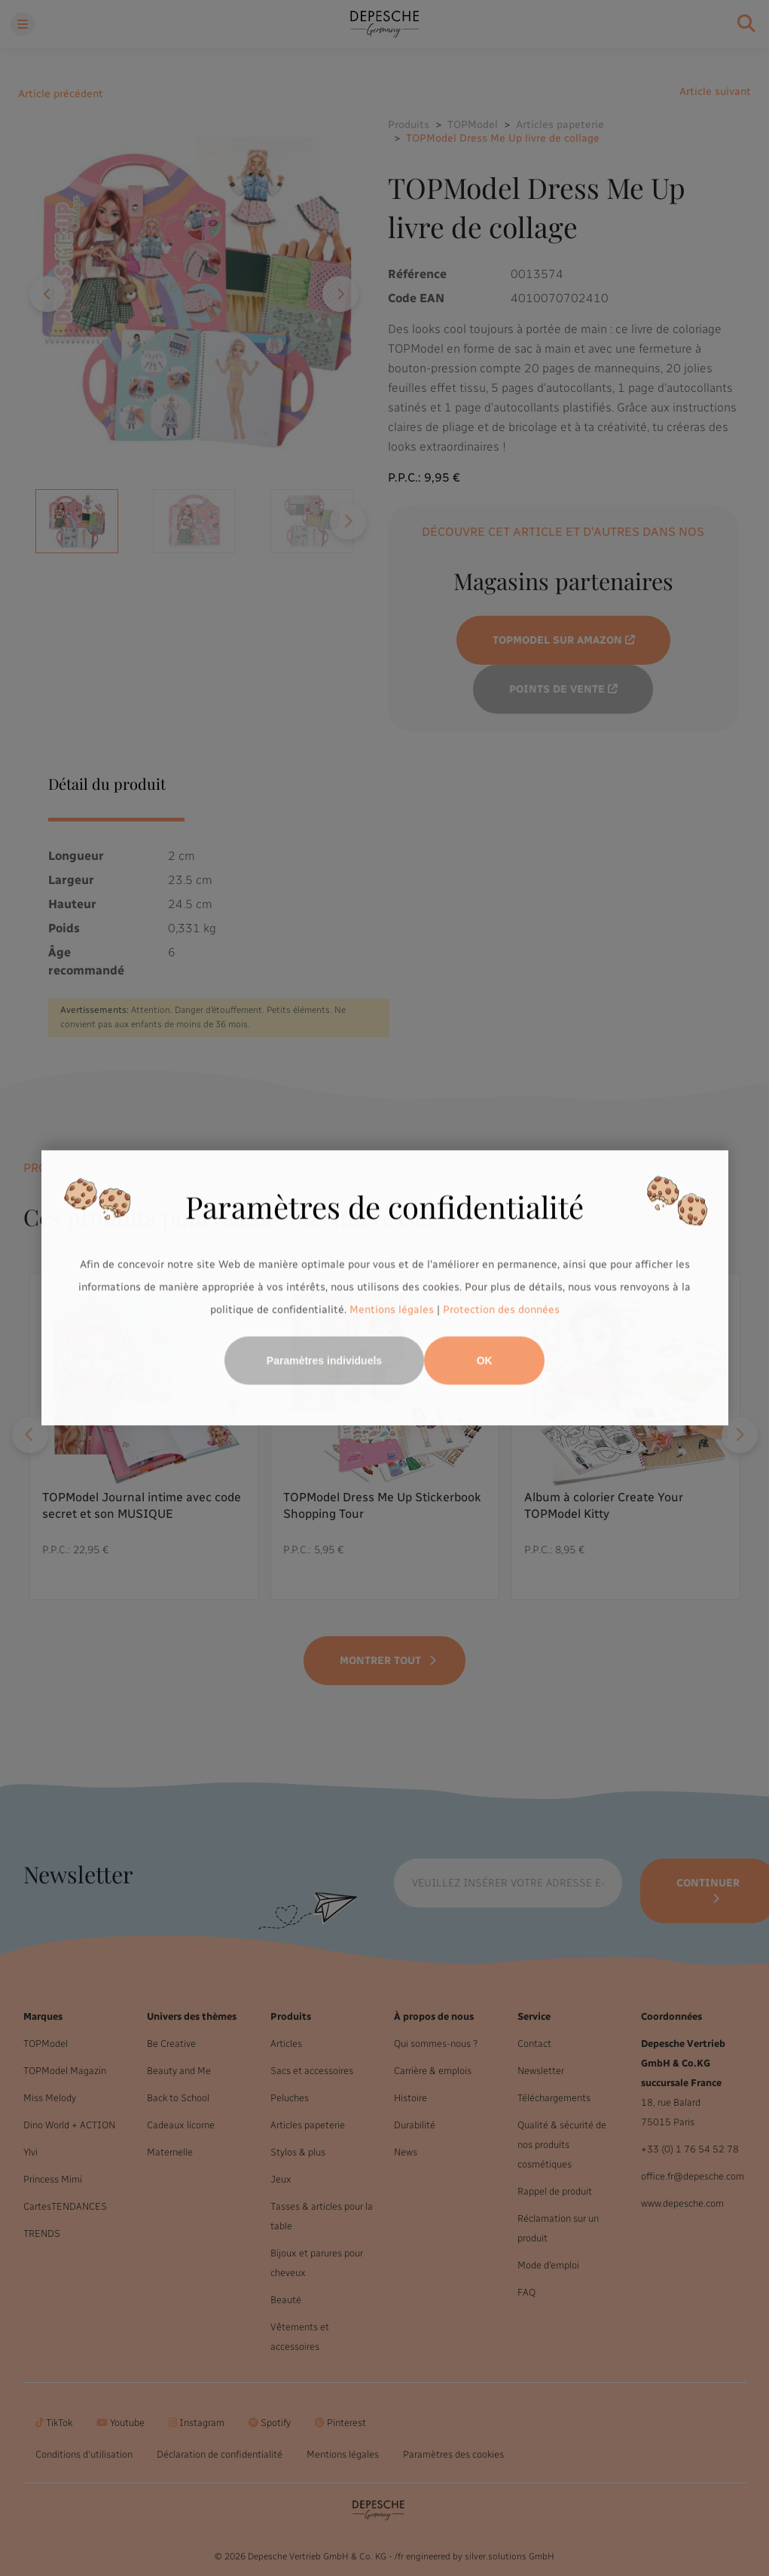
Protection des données (501, 1309)
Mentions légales (391, 1309)
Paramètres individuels (324, 1361)
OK (485, 1361)
